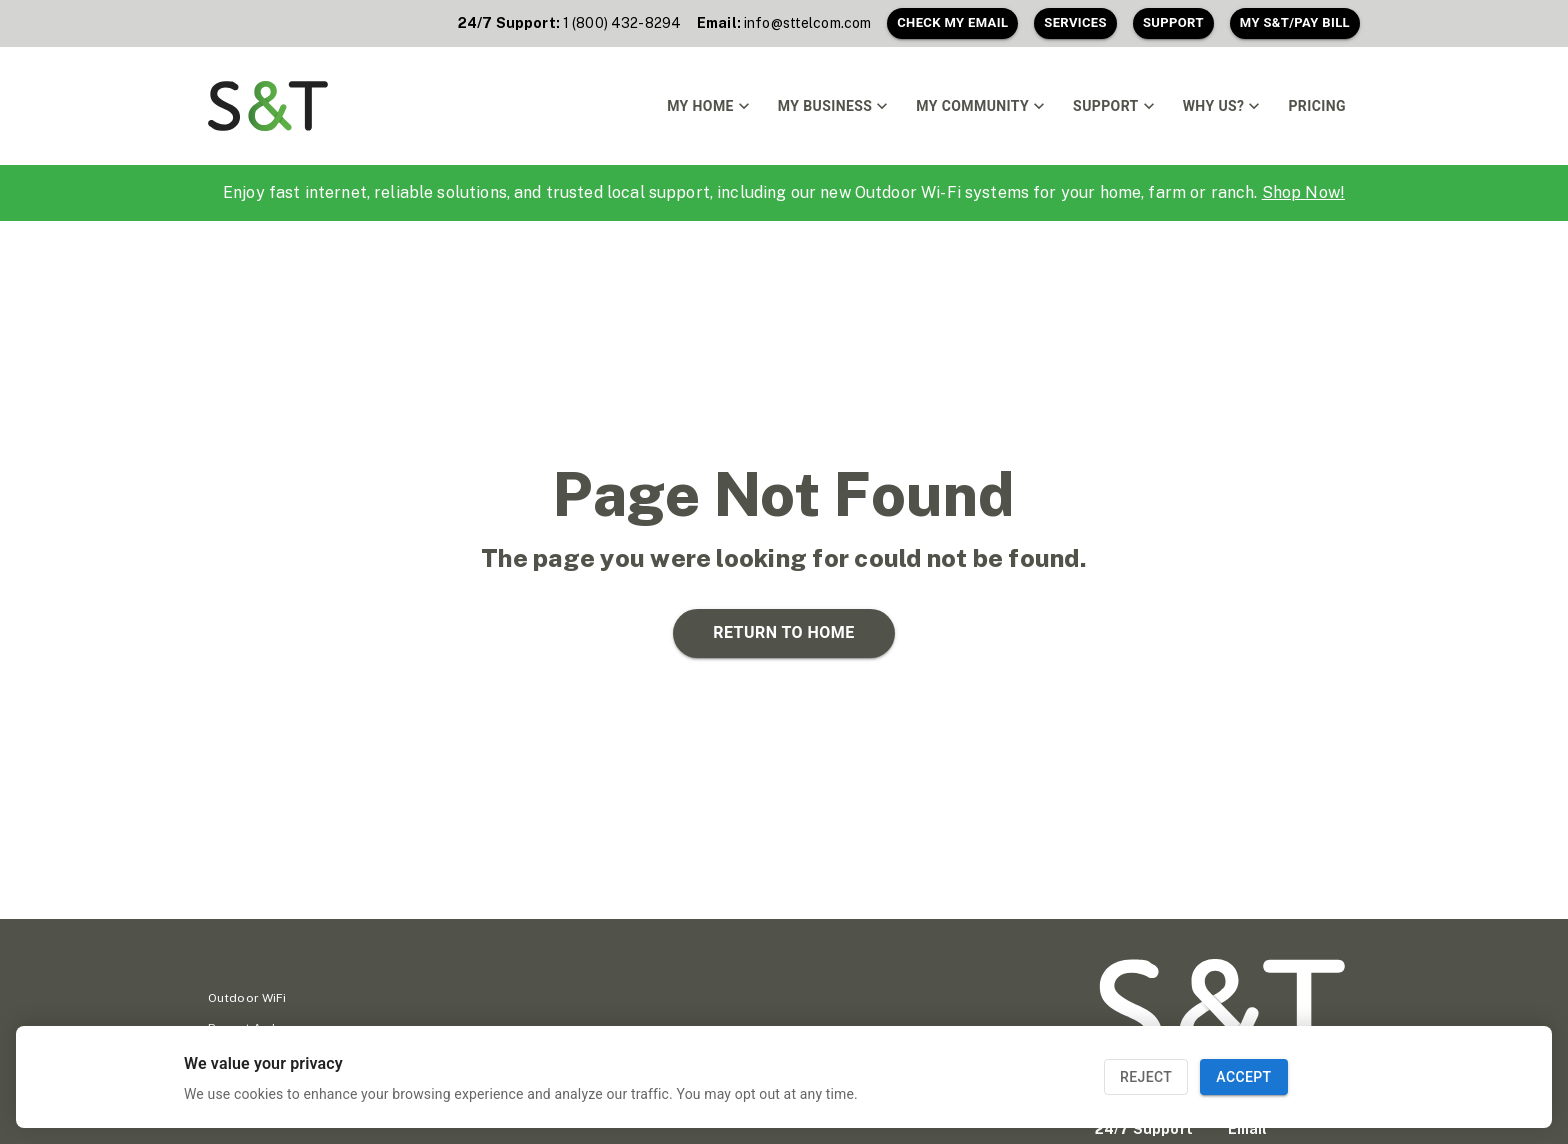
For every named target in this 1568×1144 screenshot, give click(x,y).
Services (1075, 23)
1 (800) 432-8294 (622, 23)
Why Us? (1222, 106)
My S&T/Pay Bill (1295, 23)
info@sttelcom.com (807, 23)
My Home (708, 106)
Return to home (783, 633)
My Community (980, 106)
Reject (1146, 1077)
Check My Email (952, 23)
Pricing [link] (1317, 106)
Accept (1243, 1077)
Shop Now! (1303, 192)
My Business (833, 106)
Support (1173, 23)
